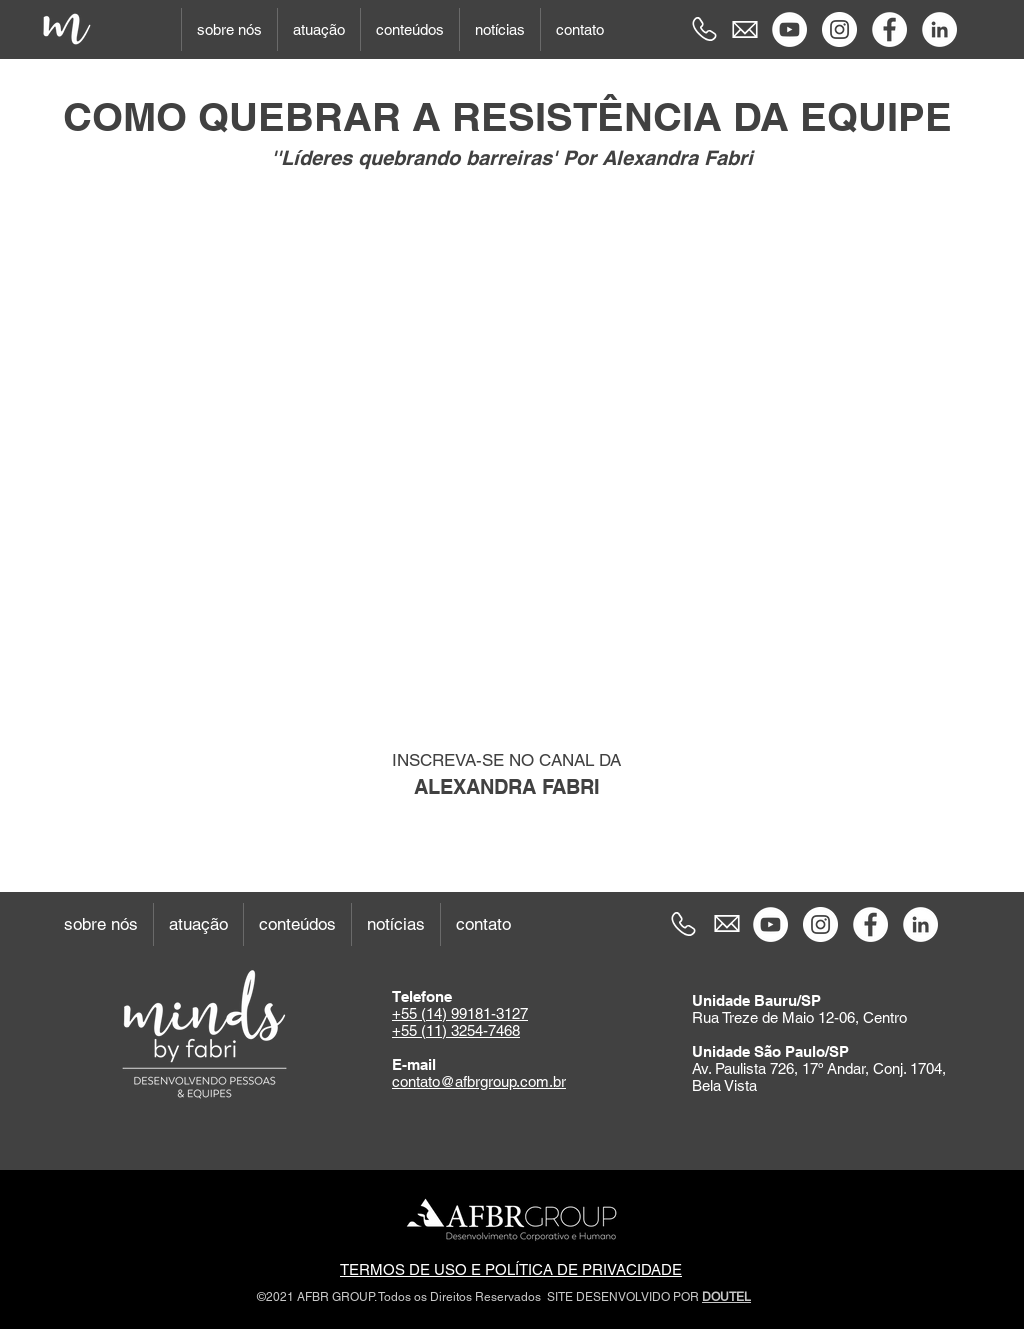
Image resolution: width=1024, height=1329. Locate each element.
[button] (229, 29)
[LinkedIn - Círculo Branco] (939, 29)
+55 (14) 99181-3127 (460, 1013)
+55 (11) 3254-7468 (456, 1030)
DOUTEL (726, 1297)
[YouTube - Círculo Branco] (789, 29)
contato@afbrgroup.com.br (479, 1081)
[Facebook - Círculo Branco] (889, 29)
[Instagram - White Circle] (839, 29)
